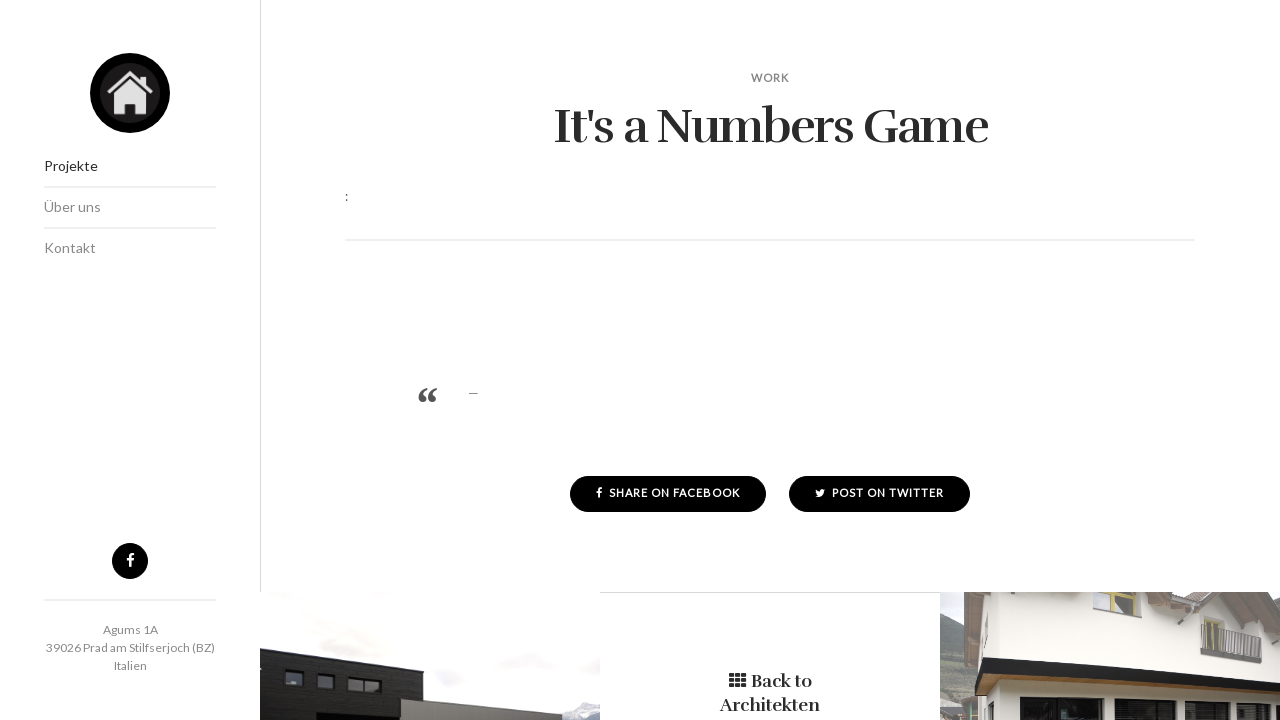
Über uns (72, 206)
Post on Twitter (879, 492)
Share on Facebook (668, 492)
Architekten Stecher (130, 93)
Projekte (71, 165)
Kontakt (70, 247)
